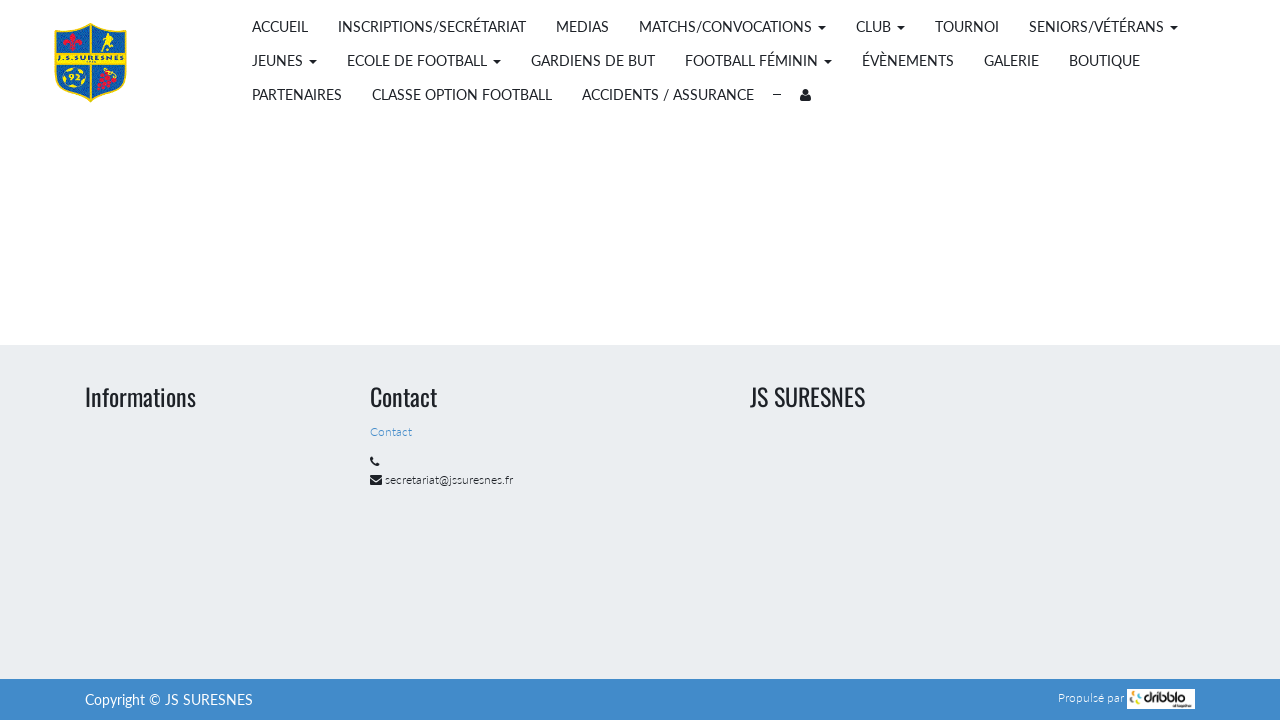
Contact (392, 431)
